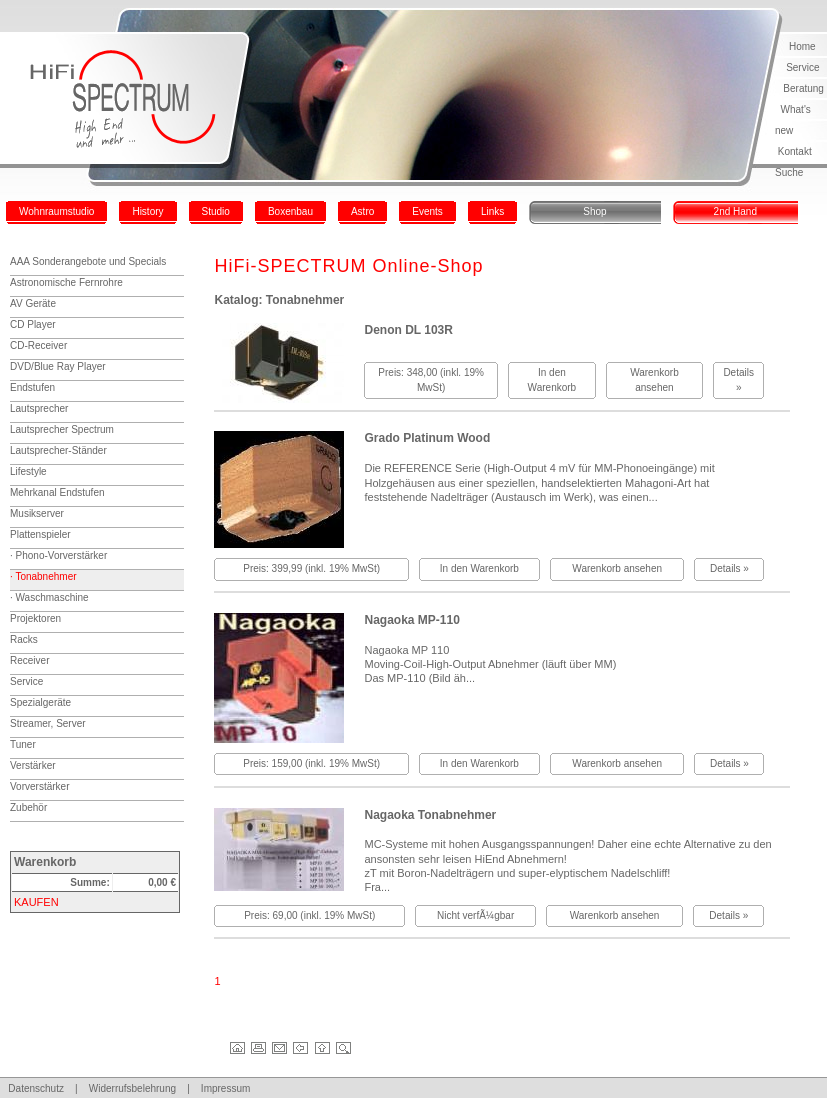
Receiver (29, 660)
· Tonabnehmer (43, 576)
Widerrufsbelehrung (132, 1088)
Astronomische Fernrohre (66, 282)
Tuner (23, 744)
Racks (24, 639)
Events (427, 211)
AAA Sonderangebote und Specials (88, 261)
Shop (594, 211)
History (147, 211)
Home (802, 46)
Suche (789, 172)
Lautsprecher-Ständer (58, 450)
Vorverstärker (39, 786)
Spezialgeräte (40, 702)
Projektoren (35, 618)
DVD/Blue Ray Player (58, 366)
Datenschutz (36, 1088)
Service (802, 67)
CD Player (33, 324)
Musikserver (37, 513)
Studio (216, 211)
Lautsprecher (39, 408)
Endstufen (32, 387)
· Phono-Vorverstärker (58, 555)
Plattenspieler (40, 534)
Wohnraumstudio (56, 211)
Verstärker (33, 765)
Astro (362, 211)
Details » (729, 568)
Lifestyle (28, 471)
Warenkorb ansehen (617, 568)
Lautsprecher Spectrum (62, 429)
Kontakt (795, 151)
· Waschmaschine (49, 597)
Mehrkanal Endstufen (57, 492)
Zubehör (28, 807)
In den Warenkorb (479, 568)
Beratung (803, 88)
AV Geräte (33, 303)
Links (492, 211)
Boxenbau (290, 211)
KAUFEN (36, 902)
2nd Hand (735, 211)
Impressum (225, 1088)
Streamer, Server (48, 723)
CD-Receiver (38, 345)
